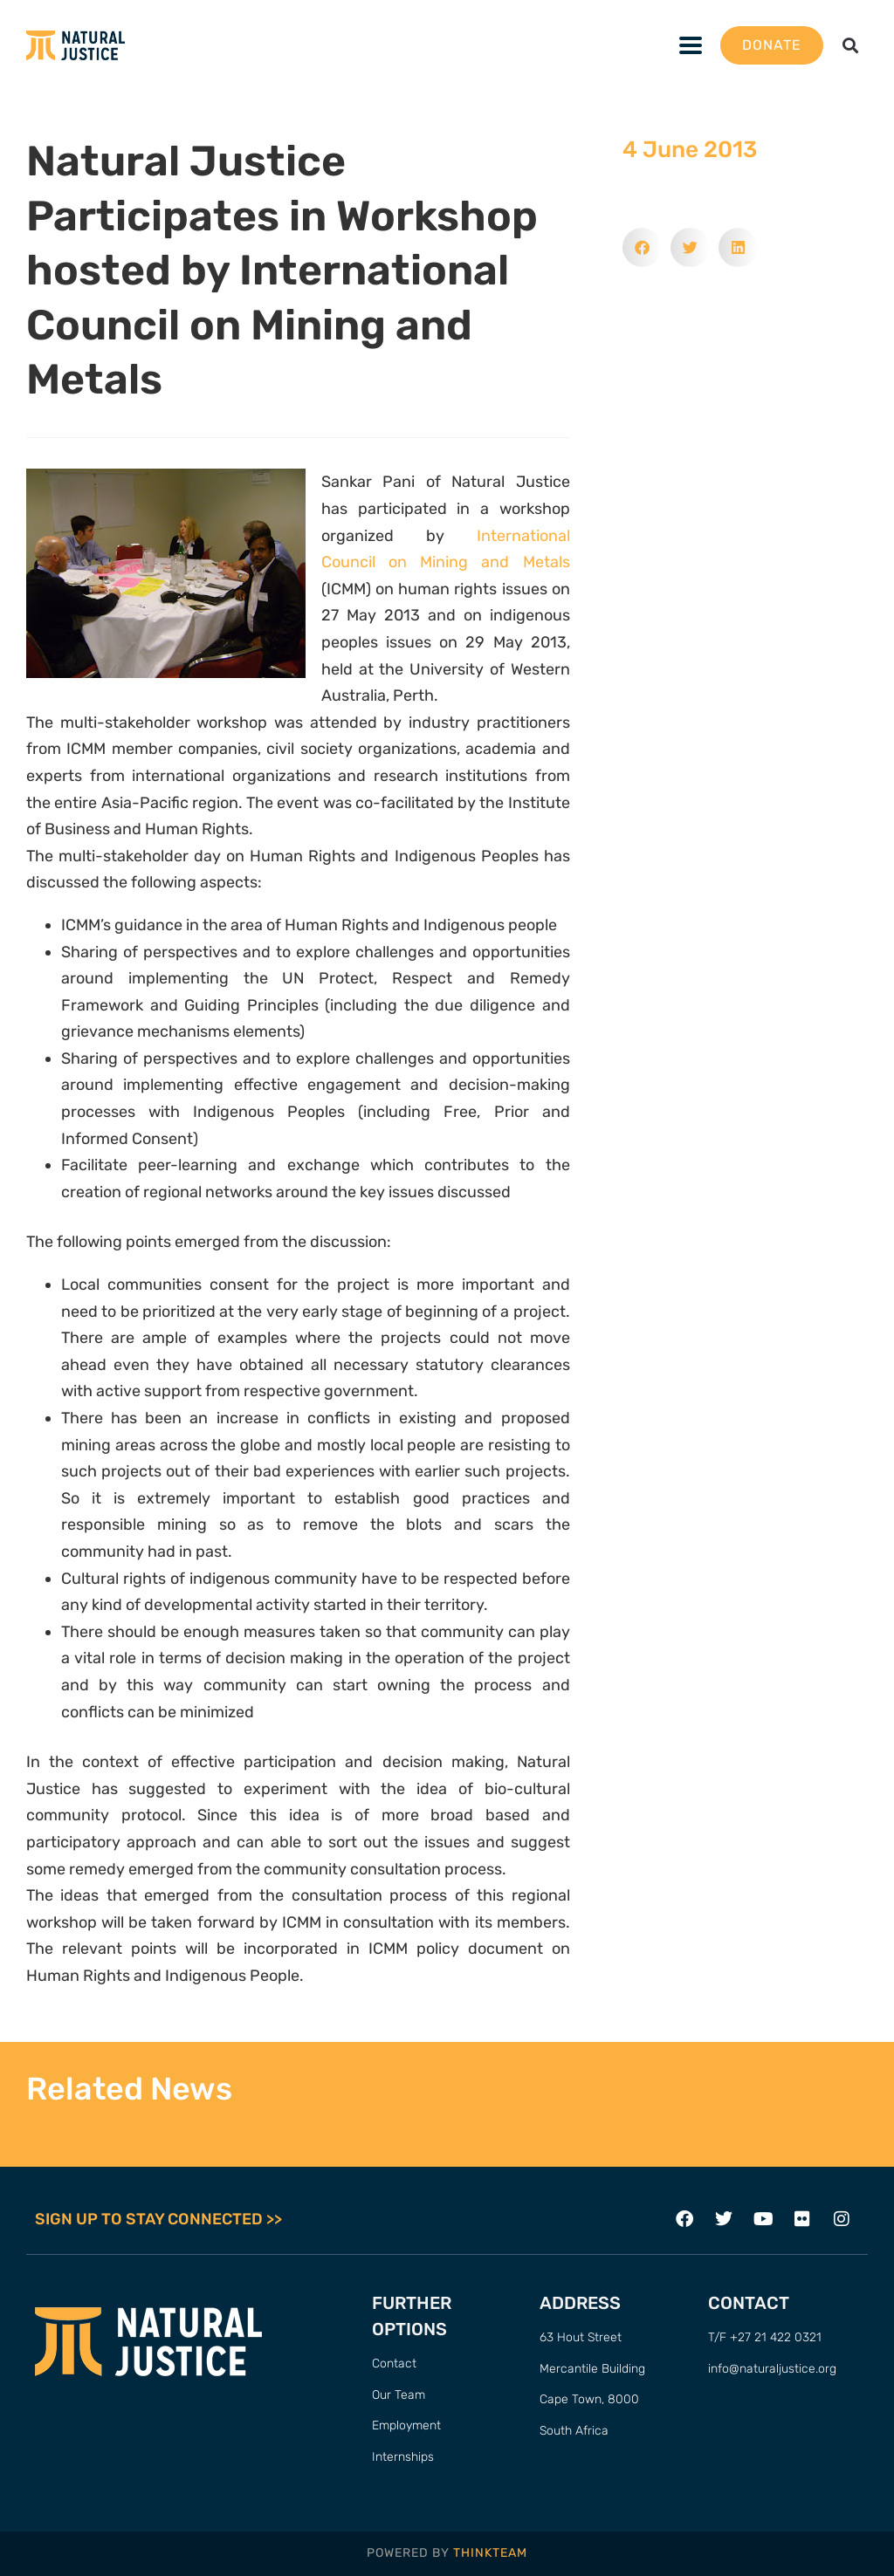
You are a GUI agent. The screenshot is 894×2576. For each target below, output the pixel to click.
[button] (850, 45)
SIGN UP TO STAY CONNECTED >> (158, 2219)
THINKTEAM (490, 2552)
